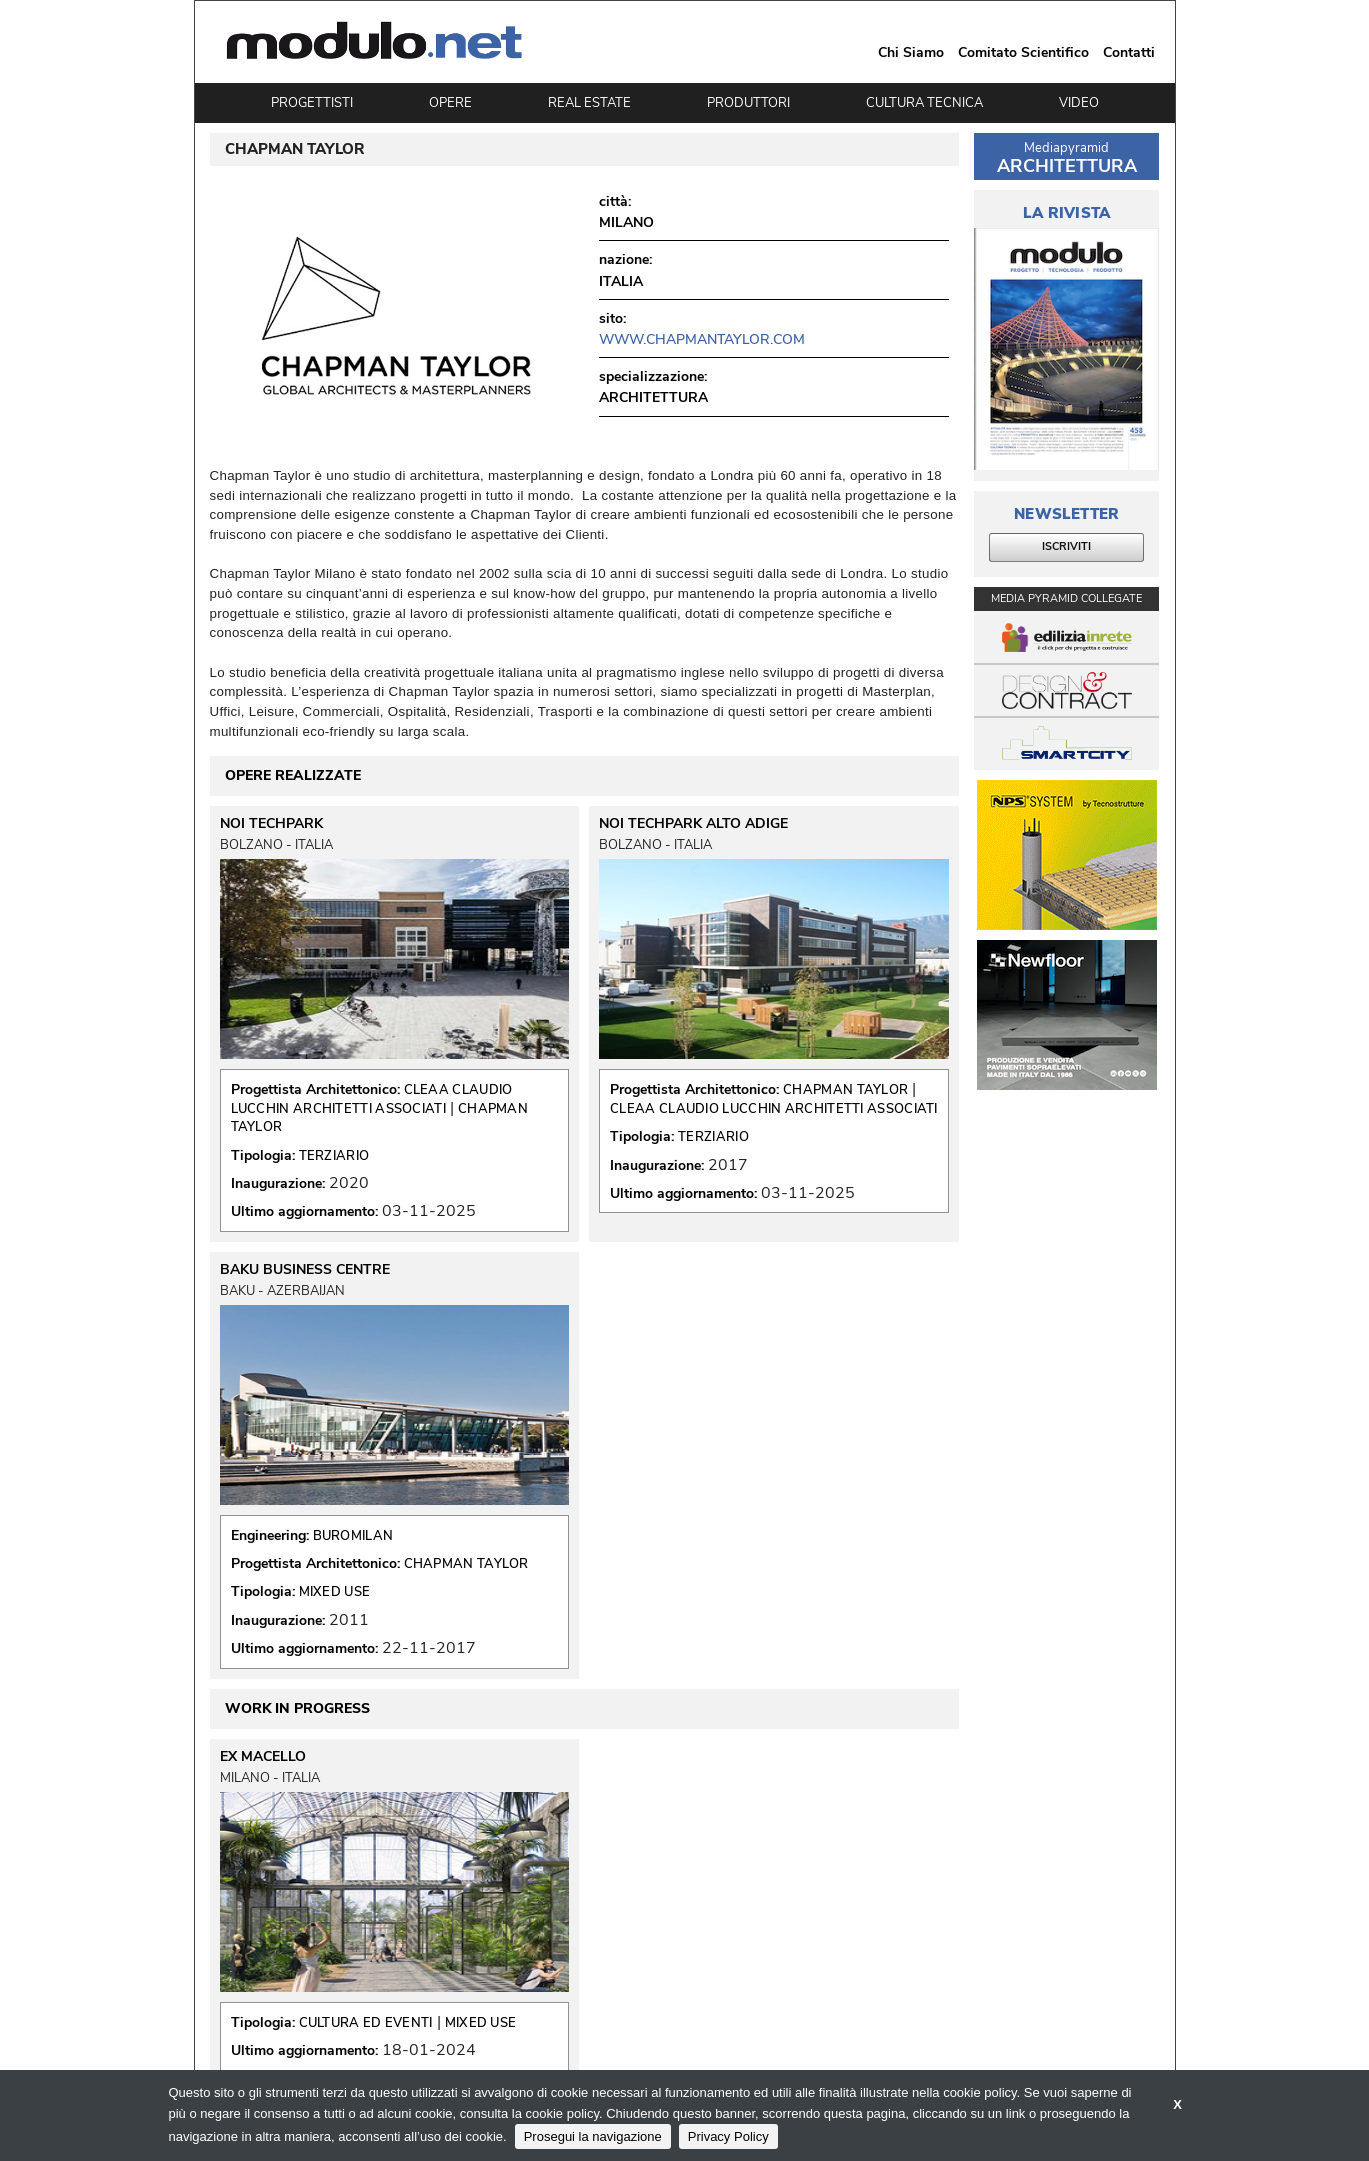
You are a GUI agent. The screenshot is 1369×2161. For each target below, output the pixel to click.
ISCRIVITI (1066, 546)
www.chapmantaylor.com (702, 339)
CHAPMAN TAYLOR (845, 1090)
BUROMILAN (353, 1536)
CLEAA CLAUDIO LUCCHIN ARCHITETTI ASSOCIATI (372, 1099)
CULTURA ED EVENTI (366, 2023)
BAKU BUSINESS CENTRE (305, 1270)
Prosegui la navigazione (593, 2136)
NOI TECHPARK (271, 824)
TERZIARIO (334, 1156)
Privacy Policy (728, 2136)
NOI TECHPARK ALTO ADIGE (693, 824)
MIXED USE (335, 1592)
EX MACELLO (263, 1757)
